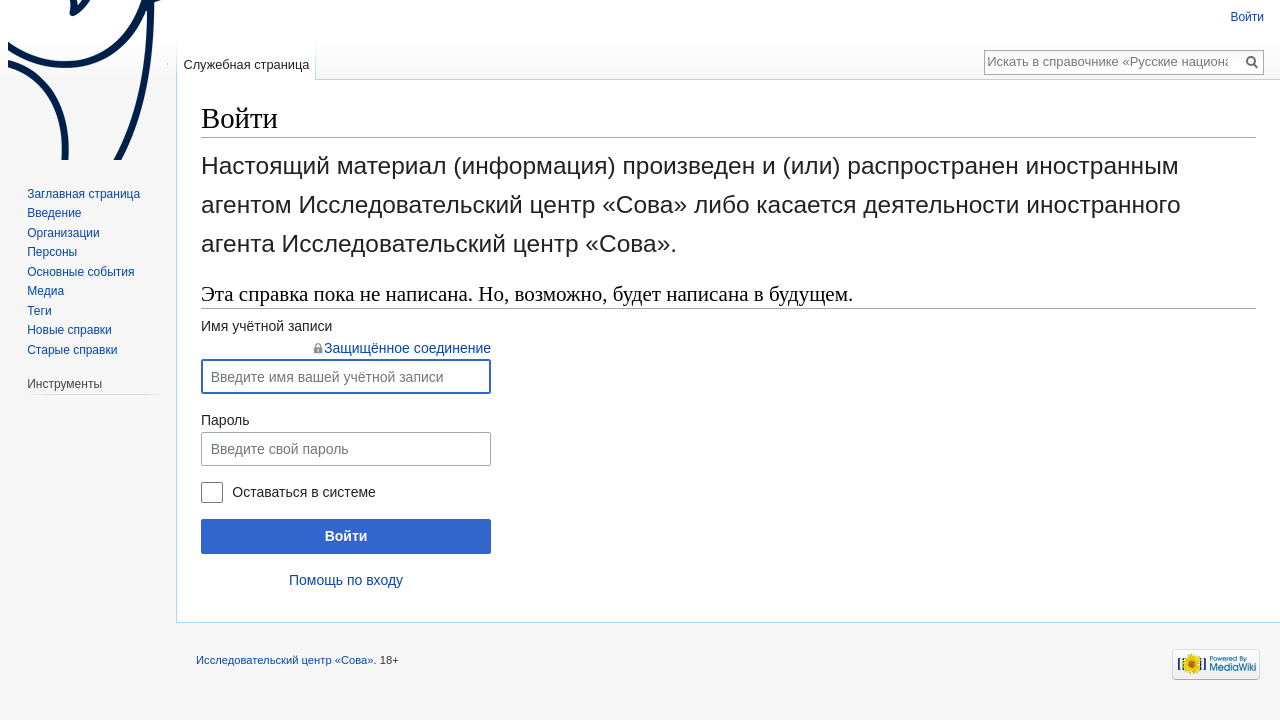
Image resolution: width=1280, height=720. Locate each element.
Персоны (52, 252)
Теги (39, 311)
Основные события (80, 272)
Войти (346, 536)
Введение (54, 213)
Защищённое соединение (407, 348)
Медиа (45, 291)
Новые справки (69, 330)
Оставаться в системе (303, 492)
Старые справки (72, 350)
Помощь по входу (346, 580)
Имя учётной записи (266, 326)
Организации (63, 233)
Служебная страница (246, 64)
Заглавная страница (83, 194)
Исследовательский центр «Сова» (285, 660)
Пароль (225, 420)
